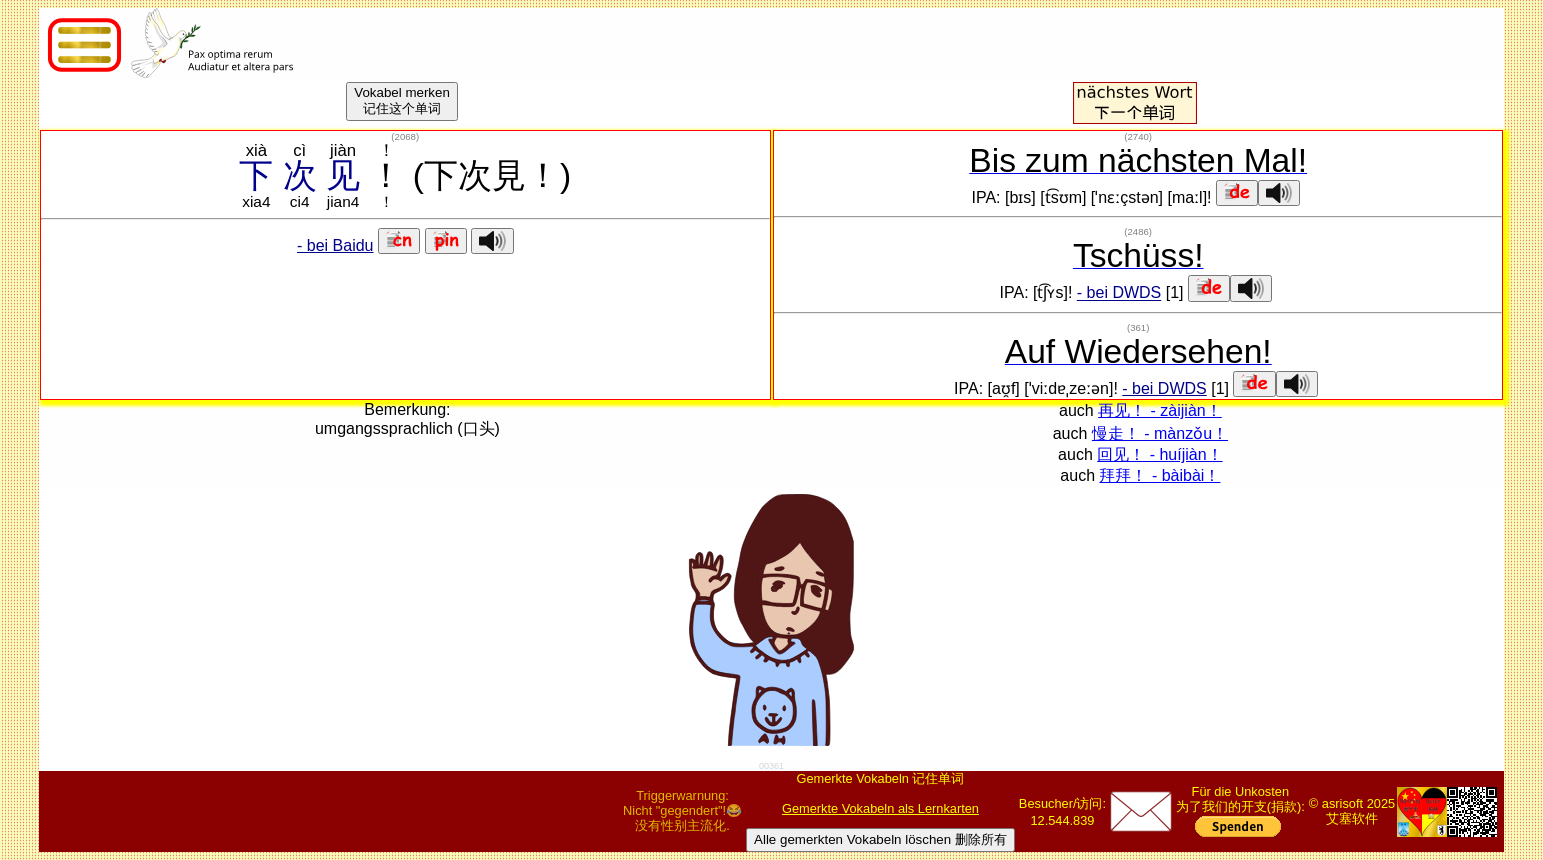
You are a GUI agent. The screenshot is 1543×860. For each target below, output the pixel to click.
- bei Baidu (335, 245)
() (405, 136)
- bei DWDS (1119, 293)
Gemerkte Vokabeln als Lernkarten (880, 808)
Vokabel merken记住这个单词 (402, 100)
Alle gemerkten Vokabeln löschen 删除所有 (880, 839)
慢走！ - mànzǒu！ (1160, 433)
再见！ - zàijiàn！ (1160, 410)
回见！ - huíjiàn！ (1159, 454)
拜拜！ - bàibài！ (1159, 475)
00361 (771, 766)
